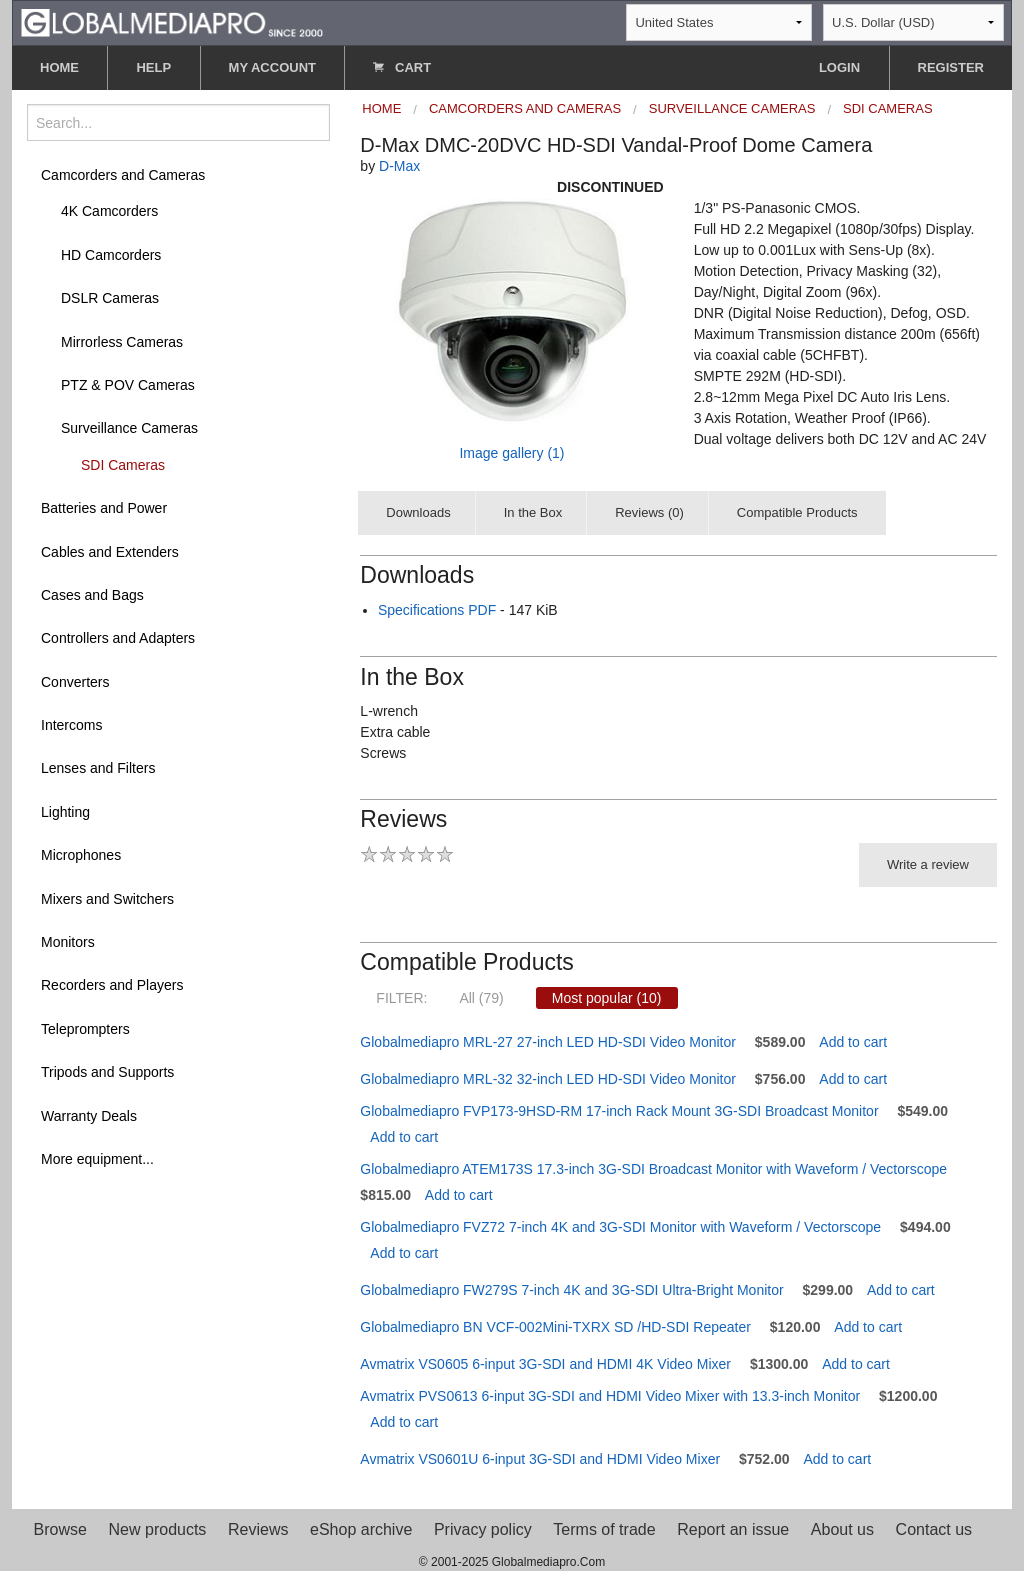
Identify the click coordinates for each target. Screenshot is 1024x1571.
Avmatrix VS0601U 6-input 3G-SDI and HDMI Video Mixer (540, 1459)
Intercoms (71, 725)
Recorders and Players (112, 985)
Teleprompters (85, 1029)
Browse (60, 1529)
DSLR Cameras (110, 298)
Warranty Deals (89, 1116)
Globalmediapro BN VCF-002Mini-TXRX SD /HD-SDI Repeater (555, 1327)
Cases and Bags (92, 595)
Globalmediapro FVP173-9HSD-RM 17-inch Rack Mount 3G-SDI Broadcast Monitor (619, 1111)
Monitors (68, 942)
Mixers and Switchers (107, 899)
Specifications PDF (437, 610)
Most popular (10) (607, 998)
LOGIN (839, 67)
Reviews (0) (649, 512)
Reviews (258, 1529)
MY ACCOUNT (272, 67)
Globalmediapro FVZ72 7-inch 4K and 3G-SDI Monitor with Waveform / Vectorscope (620, 1227)
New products (158, 1529)
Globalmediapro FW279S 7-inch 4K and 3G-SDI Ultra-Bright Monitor (571, 1290)
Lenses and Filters (98, 768)
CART (402, 67)
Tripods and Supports (107, 1072)
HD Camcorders (111, 255)
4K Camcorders (109, 211)
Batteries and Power (104, 508)
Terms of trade (604, 1529)
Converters (75, 682)
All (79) (481, 998)
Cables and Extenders (110, 552)
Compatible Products (797, 512)
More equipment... (97, 1159)
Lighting (65, 812)
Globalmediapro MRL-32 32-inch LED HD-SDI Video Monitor (548, 1079)
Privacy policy (483, 1529)
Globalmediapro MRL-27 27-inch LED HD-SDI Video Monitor (548, 1042)
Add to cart (853, 1042)
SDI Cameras (123, 465)
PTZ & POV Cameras (128, 385)
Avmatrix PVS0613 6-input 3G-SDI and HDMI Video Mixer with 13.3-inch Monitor (610, 1396)
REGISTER (951, 67)
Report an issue (733, 1529)
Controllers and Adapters (118, 638)
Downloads (418, 512)
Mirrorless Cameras (122, 342)
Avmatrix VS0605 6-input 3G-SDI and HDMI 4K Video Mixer (545, 1364)
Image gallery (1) (511, 453)
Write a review (928, 864)
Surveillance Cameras (129, 428)
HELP (153, 67)
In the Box (533, 512)
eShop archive (361, 1529)
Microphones (81, 855)
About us (842, 1529)
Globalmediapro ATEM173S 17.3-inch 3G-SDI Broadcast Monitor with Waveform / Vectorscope (653, 1169)
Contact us (934, 1529)
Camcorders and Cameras (123, 175)
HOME (59, 67)
